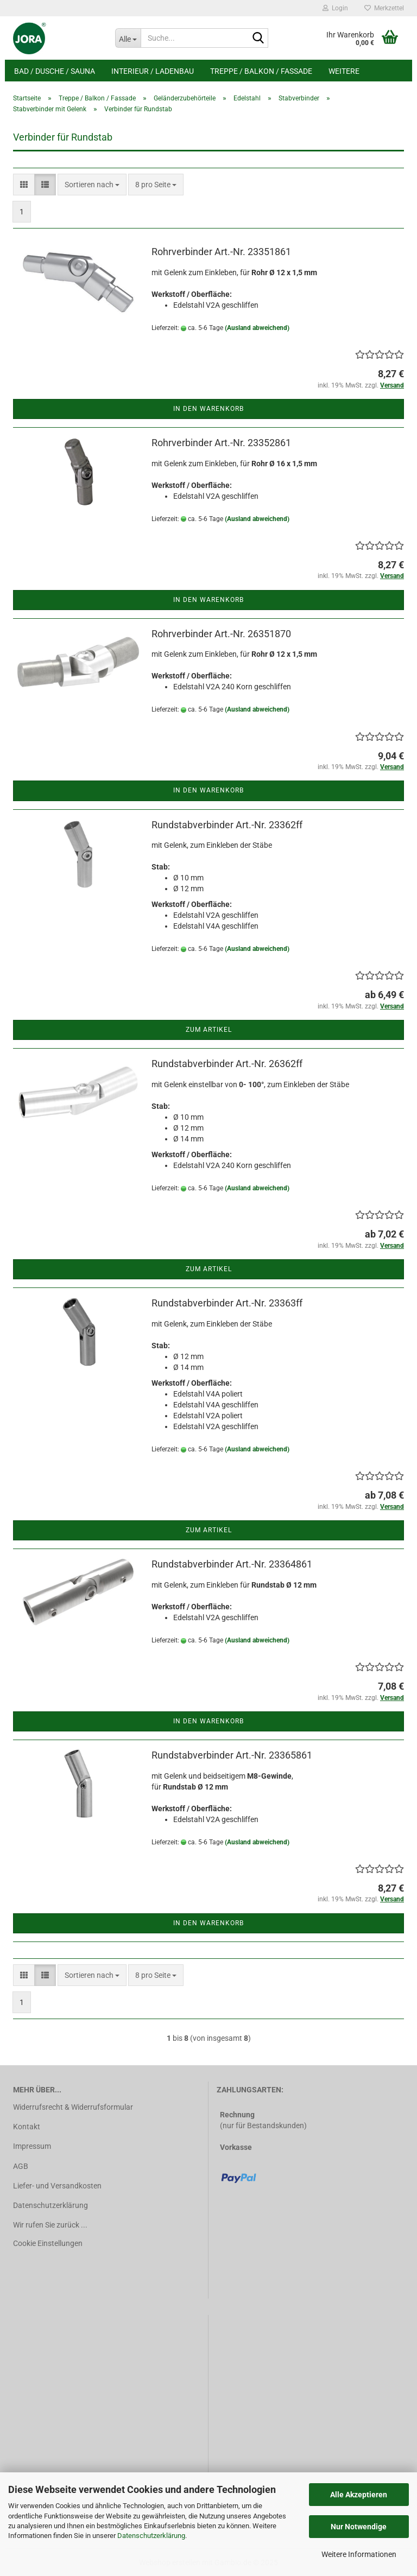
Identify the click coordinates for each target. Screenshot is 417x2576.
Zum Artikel (209, 1029)
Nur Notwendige (359, 2526)
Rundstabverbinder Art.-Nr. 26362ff (226, 1063)
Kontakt (26, 2126)
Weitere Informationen (358, 2554)
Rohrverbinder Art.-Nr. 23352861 (221, 442)
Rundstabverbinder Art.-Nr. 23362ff (226, 824)
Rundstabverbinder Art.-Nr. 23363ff (226, 1303)
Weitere (343, 71)
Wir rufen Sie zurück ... (50, 2224)
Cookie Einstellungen (48, 2243)
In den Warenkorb (208, 409)
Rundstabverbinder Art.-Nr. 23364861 (231, 1564)
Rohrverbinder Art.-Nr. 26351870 (221, 633)
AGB (20, 2166)
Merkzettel (384, 8)
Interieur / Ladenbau (152, 71)
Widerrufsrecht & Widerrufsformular (73, 2107)
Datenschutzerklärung (151, 2535)
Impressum (32, 2146)
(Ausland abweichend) (257, 328)
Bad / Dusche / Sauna (54, 71)
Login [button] (335, 8)
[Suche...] (128, 38)
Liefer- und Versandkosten (57, 2185)
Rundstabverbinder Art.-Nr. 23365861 (231, 1755)
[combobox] (92, 184)
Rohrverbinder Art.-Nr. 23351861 (221, 251)
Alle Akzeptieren (358, 2494)
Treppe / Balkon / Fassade (261, 71)
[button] (24, 184)
